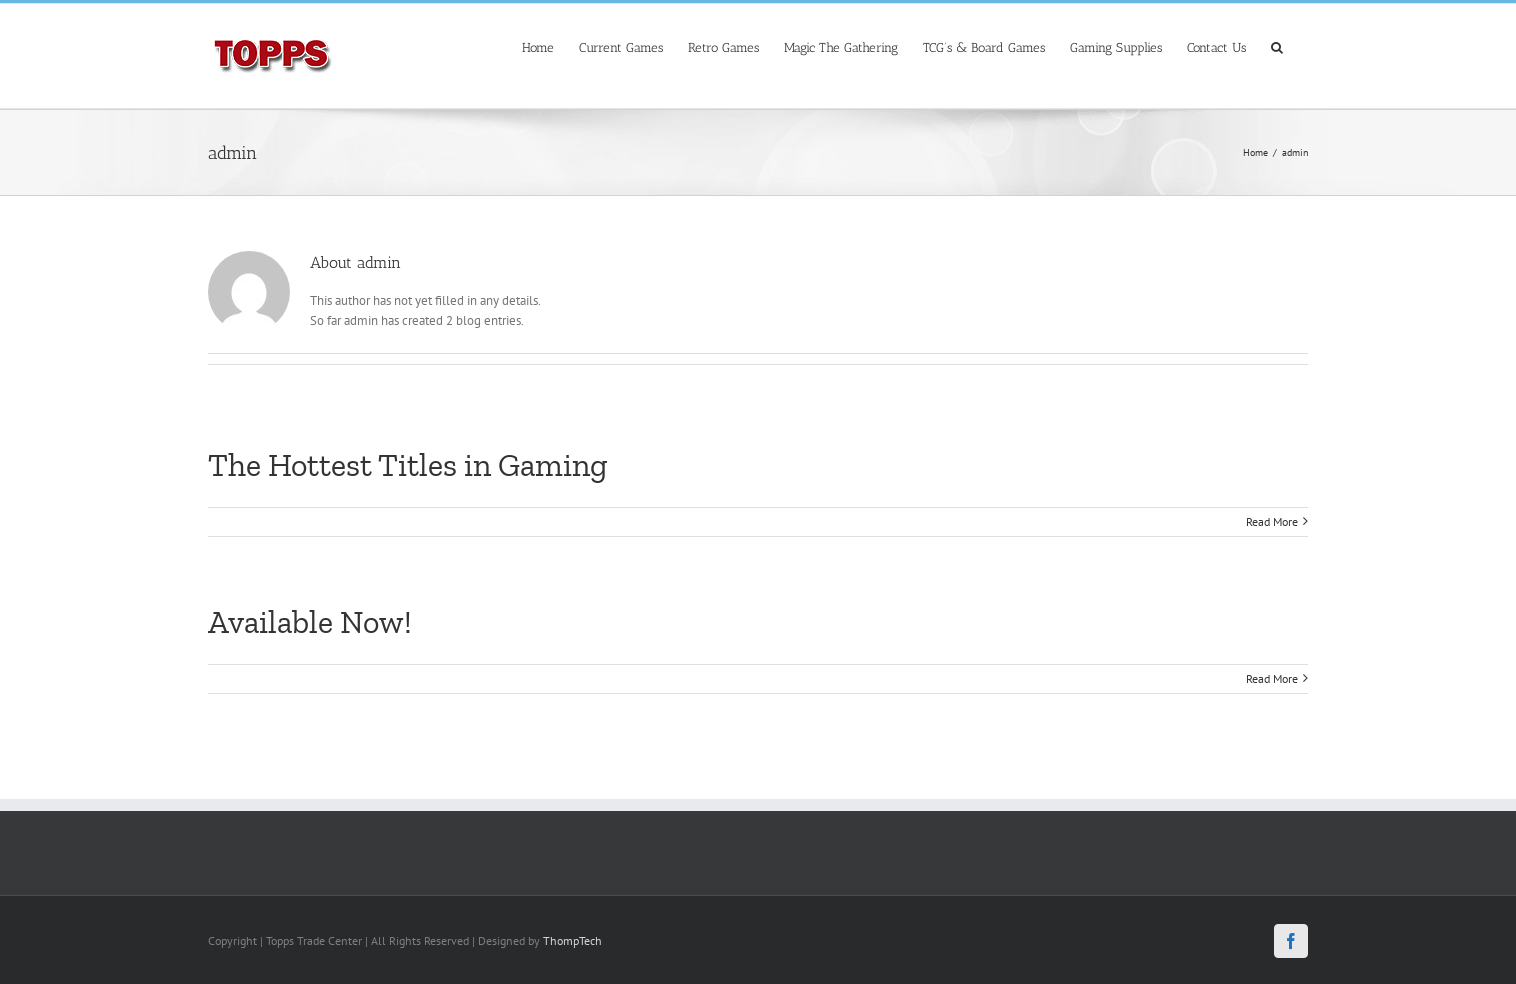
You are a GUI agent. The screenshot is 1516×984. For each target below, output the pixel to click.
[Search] (1277, 45)
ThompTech (572, 940)
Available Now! (310, 622)
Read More (1272, 521)
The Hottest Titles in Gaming (408, 465)
